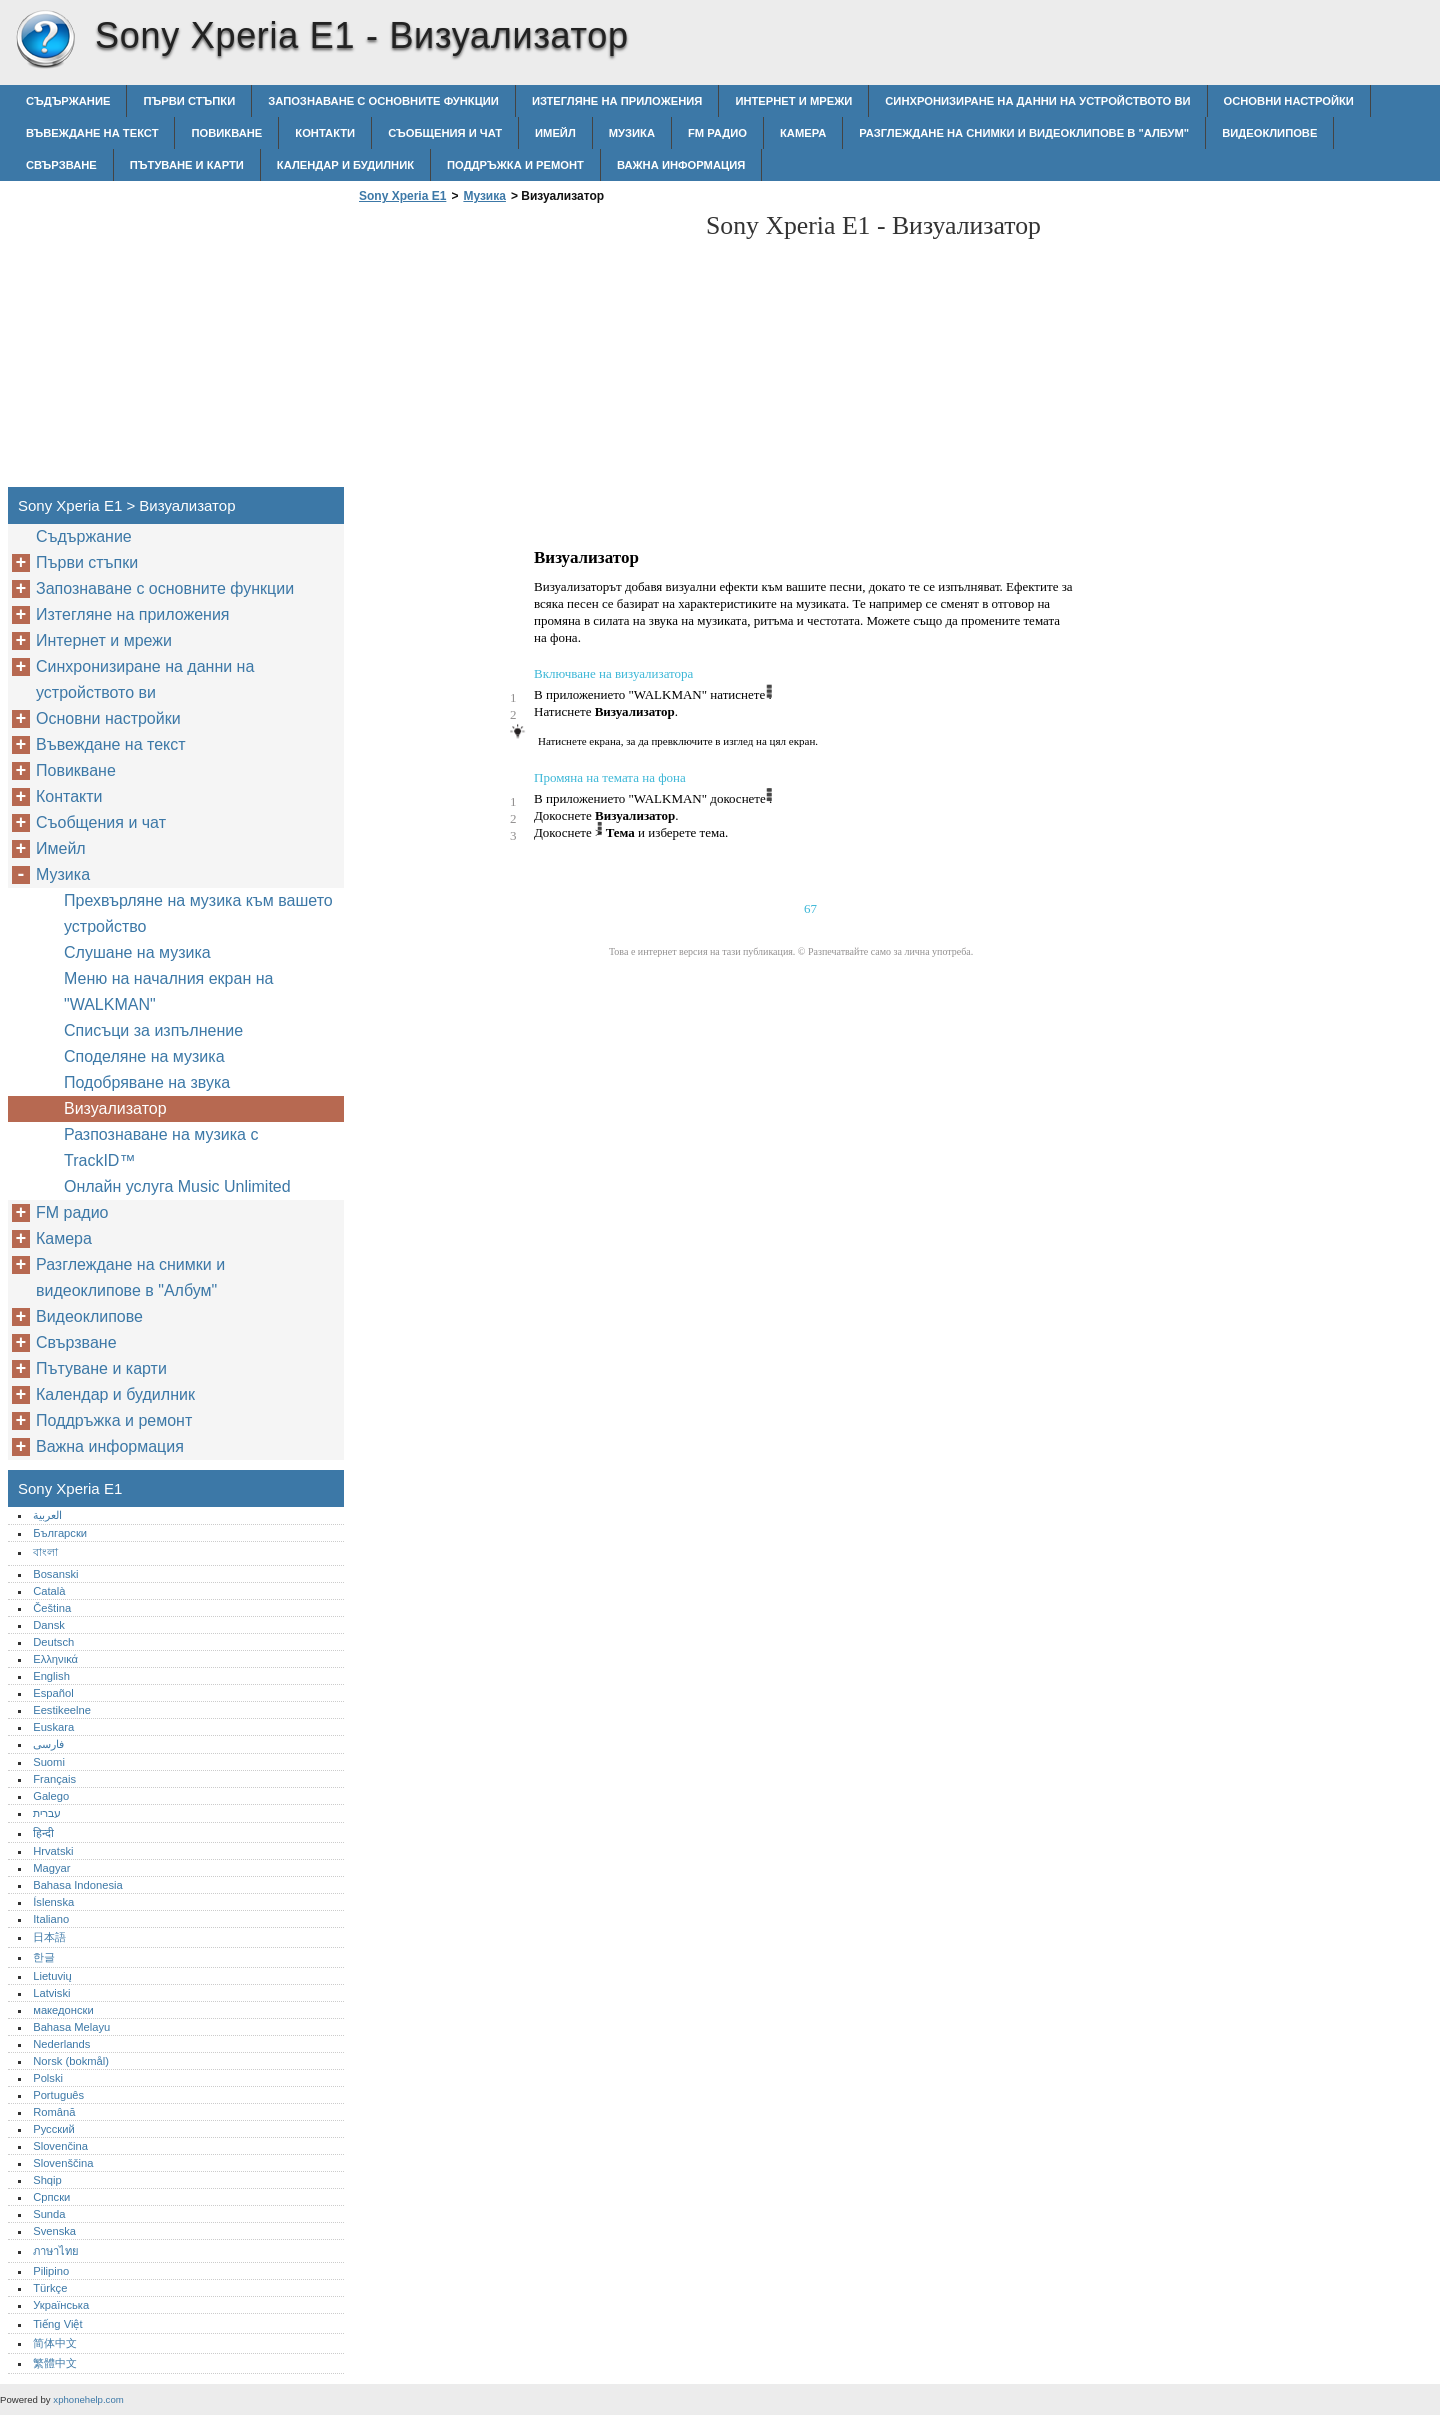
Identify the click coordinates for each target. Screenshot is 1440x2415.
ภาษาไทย (56, 2251)
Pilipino (51, 2271)
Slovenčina (60, 2146)
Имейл (555, 133)
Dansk (49, 1625)
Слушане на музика (137, 952)
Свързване (61, 165)
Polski (48, 2078)
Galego (51, 1796)
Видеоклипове (1269, 133)
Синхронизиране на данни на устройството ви (1037, 101)
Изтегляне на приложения (617, 101)
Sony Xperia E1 (45, 40)
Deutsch (53, 1642)
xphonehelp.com (88, 2399)
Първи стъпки (189, 101)
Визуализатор (115, 1108)
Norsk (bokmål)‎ (71, 2061)
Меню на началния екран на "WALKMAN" (168, 991)
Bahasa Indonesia (78, 1885)
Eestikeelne (62, 1710)
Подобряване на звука (147, 1082)
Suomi (49, 1762)
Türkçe (50, 2288)
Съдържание (68, 101)
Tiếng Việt (57, 2324)
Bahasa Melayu (71, 2027)
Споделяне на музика (144, 1056)
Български (60, 1533)
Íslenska (53, 1902)
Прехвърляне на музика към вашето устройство (198, 913)
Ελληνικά (55, 1659)
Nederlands (61, 2044)
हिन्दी (43, 1833)
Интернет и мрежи (793, 101)
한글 (44, 1957)
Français (54, 1779)
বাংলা (45, 1552)
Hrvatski (53, 1851)
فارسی (48, 1744)
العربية (47, 1515)
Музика (632, 133)
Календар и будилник (345, 165)
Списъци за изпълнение (153, 1030)
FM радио (717, 133)
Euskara (53, 1727)
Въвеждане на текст (92, 133)
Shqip (47, 2180)
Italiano (51, 1919)
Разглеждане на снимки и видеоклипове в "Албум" (1024, 133)
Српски (51, 2197)
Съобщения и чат (445, 133)
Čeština (52, 1608)
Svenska (54, 2231)
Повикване (226, 133)
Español (53, 1693)
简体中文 (55, 2343)
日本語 (49, 1937)
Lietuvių (52, 1976)
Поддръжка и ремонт (515, 165)
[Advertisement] (522, 351)
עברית (47, 1813)
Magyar (51, 1868)
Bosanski (55, 1574)
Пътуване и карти (187, 165)
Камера (803, 133)
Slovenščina (63, 2163)
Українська (61, 2305)
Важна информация (681, 165)
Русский (54, 2129)
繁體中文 (55, 2363)
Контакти (325, 133)
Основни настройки (1289, 101)
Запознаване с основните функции (383, 101)
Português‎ (58, 2095)
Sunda (49, 2214)
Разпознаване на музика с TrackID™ (161, 1147)
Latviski (51, 1993)
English (51, 1676)
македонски (63, 2010)
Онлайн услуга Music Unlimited (177, 1186)
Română (54, 2112)
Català (49, 1591)
